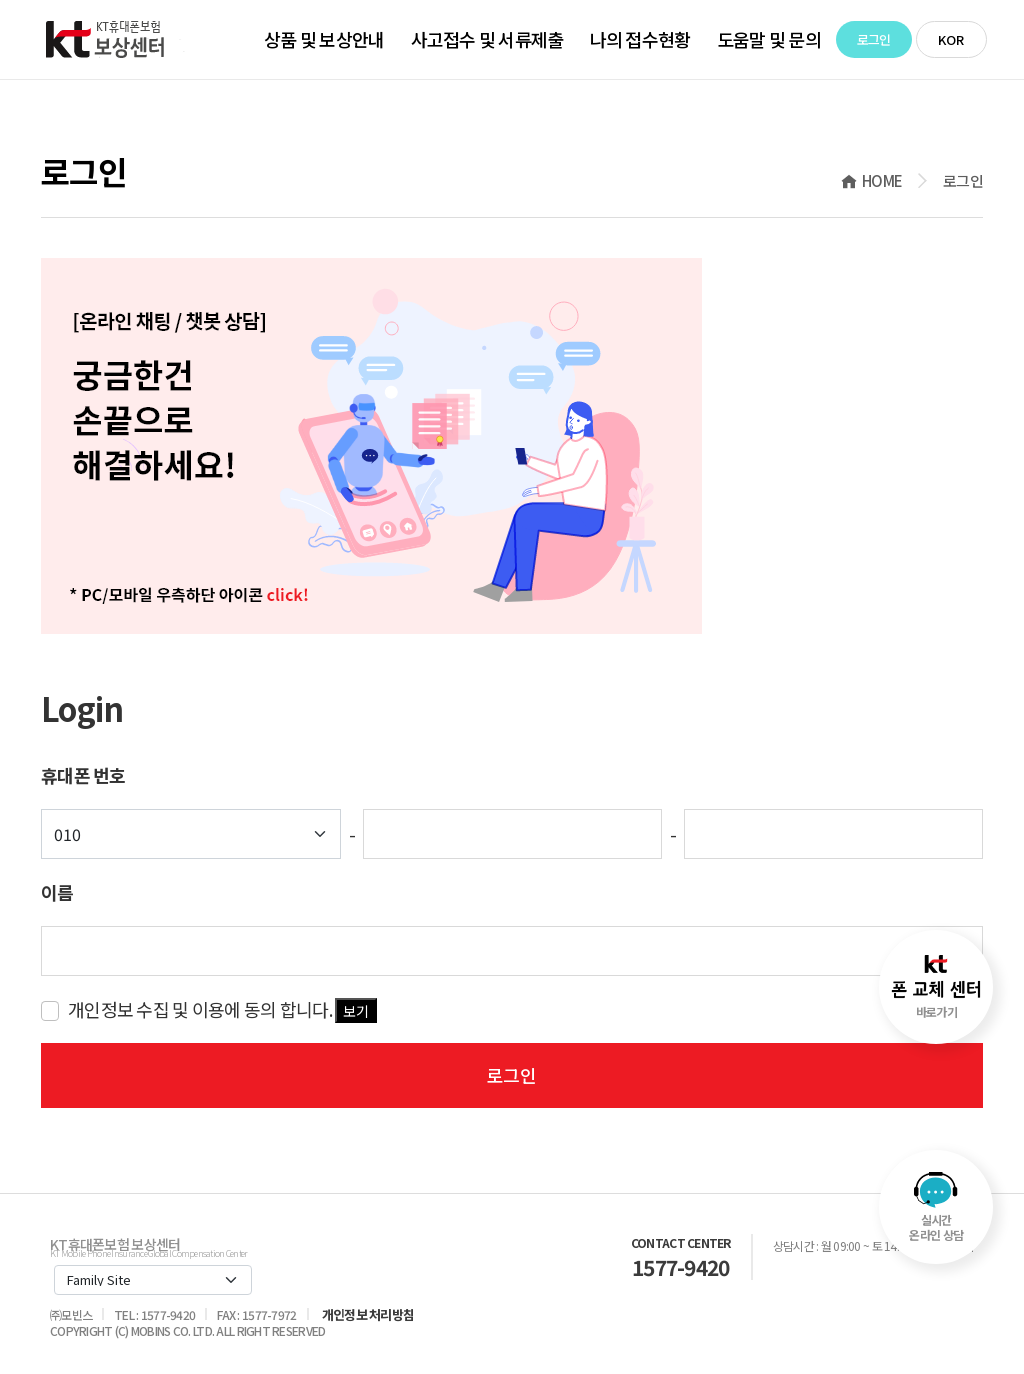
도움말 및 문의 (769, 39)
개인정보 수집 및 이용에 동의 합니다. (222, 1009)
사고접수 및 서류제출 (487, 39)
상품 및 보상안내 (324, 39)
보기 (356, 1011)
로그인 (874, 39)
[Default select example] (191, 834)
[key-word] (512, 951)
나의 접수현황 (640, 39)
